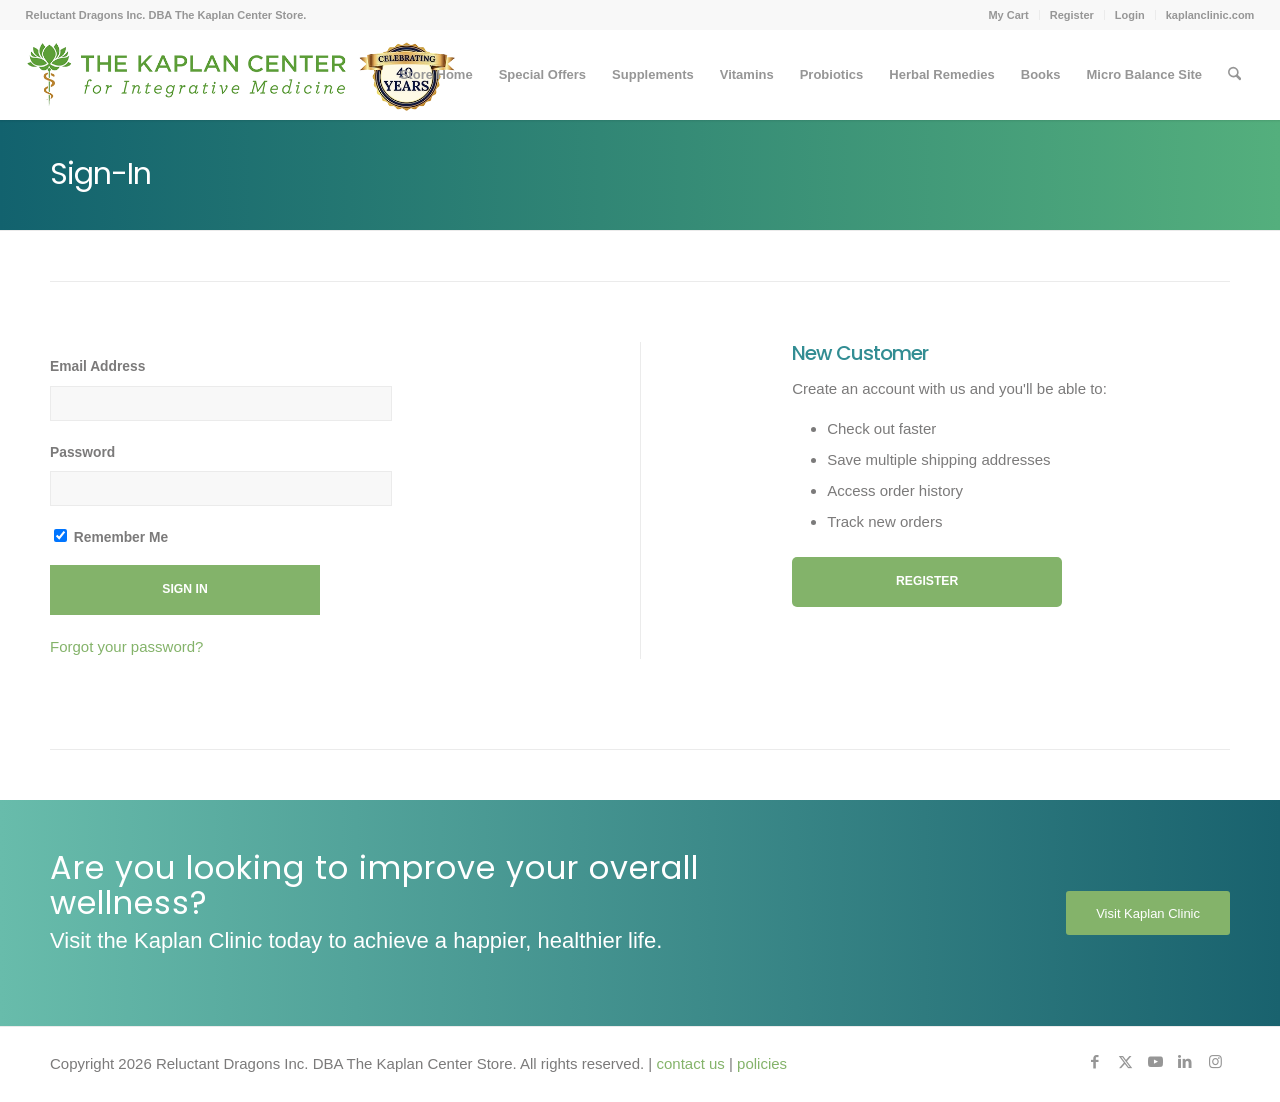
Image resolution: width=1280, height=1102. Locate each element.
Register (1072, 15)
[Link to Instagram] (1215, 1062)
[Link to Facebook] (1095, 1062)
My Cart (1008, 15)
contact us (690, 1063)
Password (82, 452)
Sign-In (100, 174)
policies (762, 1063)
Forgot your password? (126, 646)
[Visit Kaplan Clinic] (1148, 913)
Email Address (97, 366)
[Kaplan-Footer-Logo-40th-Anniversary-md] (241, 82)
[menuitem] (1008, 15)
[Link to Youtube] (1155, 1062)
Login (1130, 15)
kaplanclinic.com (1210, 15)
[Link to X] (1125, 1062)
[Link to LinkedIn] (1185, 1062)
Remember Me (111, 537)
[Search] (1234, 75)
